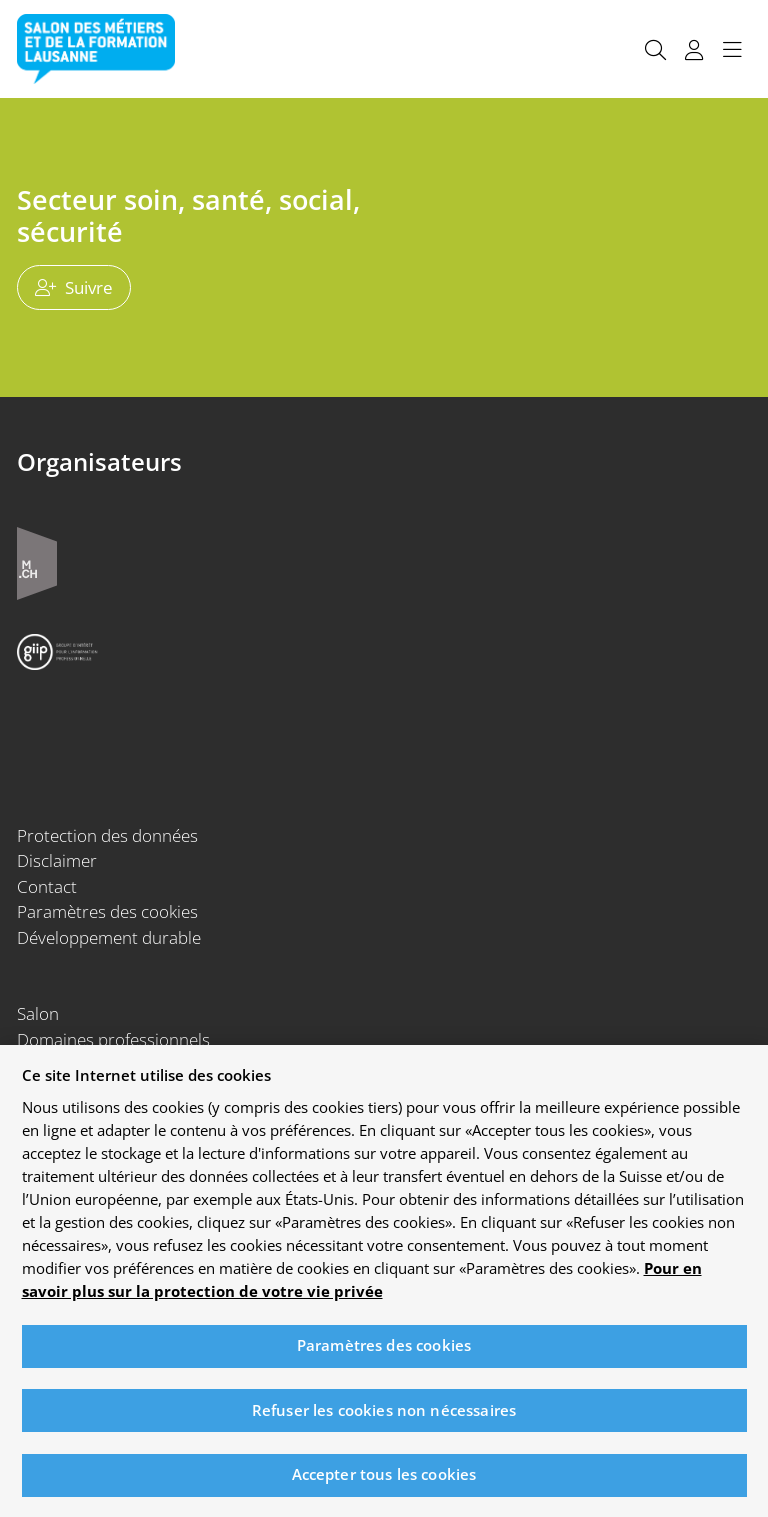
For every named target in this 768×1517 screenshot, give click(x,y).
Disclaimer (57, 860)
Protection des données (107, 835)
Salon (38, 1013)
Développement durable (109, 937)
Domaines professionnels (113, 1039)
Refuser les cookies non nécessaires (384, 1418)
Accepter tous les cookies (384, 1482)
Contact (47, 886)
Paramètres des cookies (107, 911)
